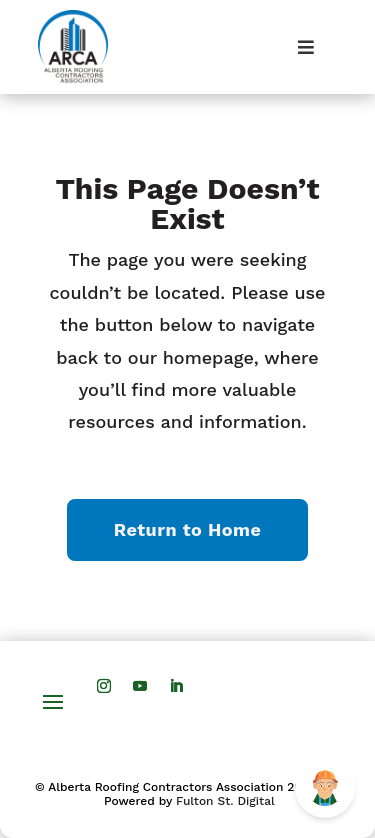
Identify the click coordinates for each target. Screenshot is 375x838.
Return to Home (188, 529)
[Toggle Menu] (305, 47)
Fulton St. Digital (225, 801)
